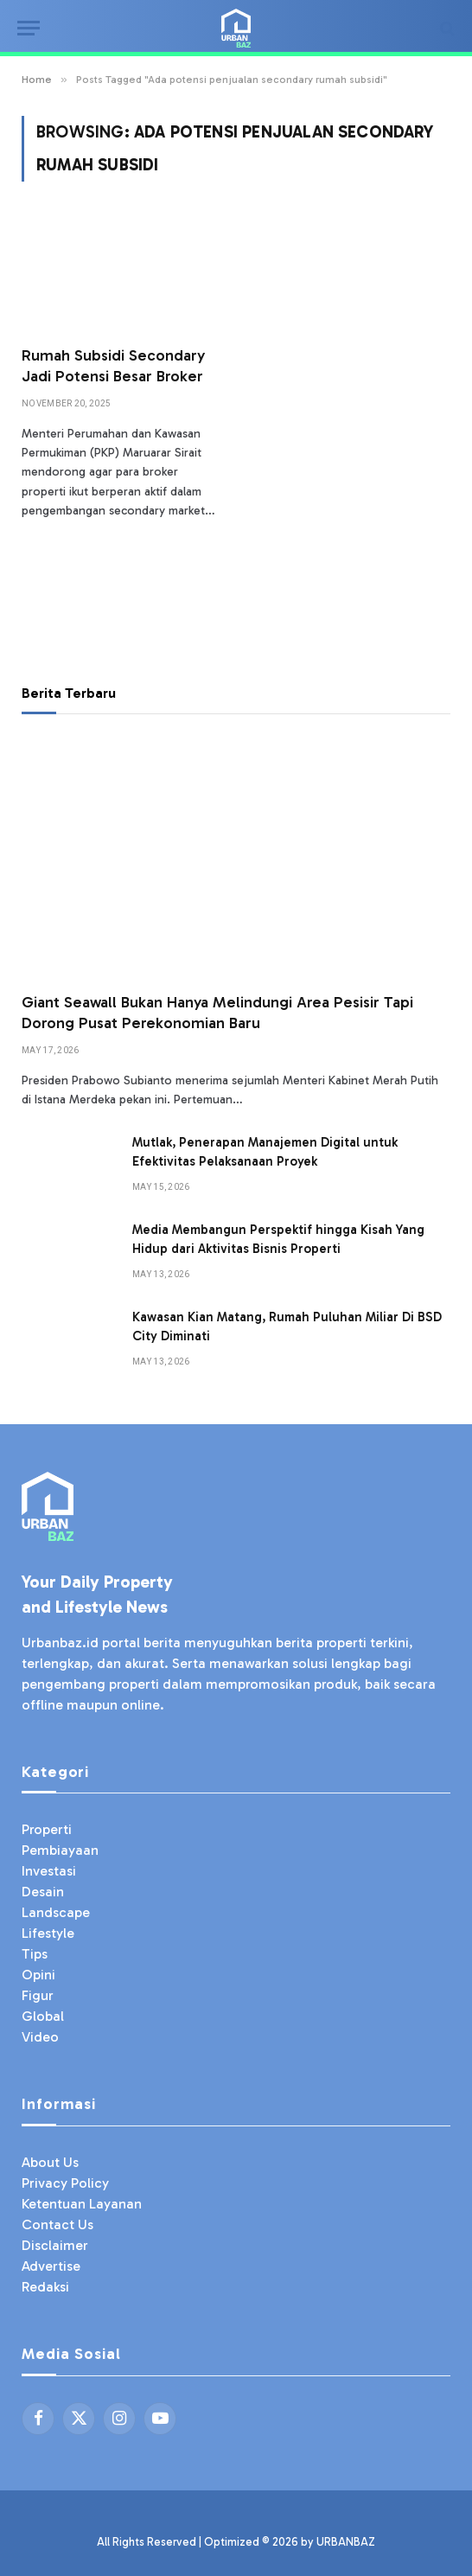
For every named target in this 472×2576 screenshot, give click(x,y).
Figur (38, 1995)
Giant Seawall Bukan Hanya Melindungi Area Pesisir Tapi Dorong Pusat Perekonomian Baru (217, 1012)
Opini (38, 1974)
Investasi (49, 1871)
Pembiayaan (60, 1850)
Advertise (51, 2266)
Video (40, 2037)
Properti (47, 1829)
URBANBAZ (345, 2541)
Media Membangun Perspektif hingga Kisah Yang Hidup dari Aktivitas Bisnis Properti (278, 1239)
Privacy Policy (65, 2183)
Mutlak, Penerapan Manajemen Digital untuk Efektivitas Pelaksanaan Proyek (265, 1151)
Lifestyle (48, 1933)
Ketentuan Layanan (82, 2204)
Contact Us (57, 2224)
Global (43, 2016)
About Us (50, 2162)
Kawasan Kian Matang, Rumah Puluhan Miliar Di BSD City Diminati (287, 1326)
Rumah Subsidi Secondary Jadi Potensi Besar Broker (113, 366)
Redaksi (45, 2287)
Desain (43, 1891)
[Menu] (28, 28)
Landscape (56, 1912)
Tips (35, 1954)
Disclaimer (55, 2245)
